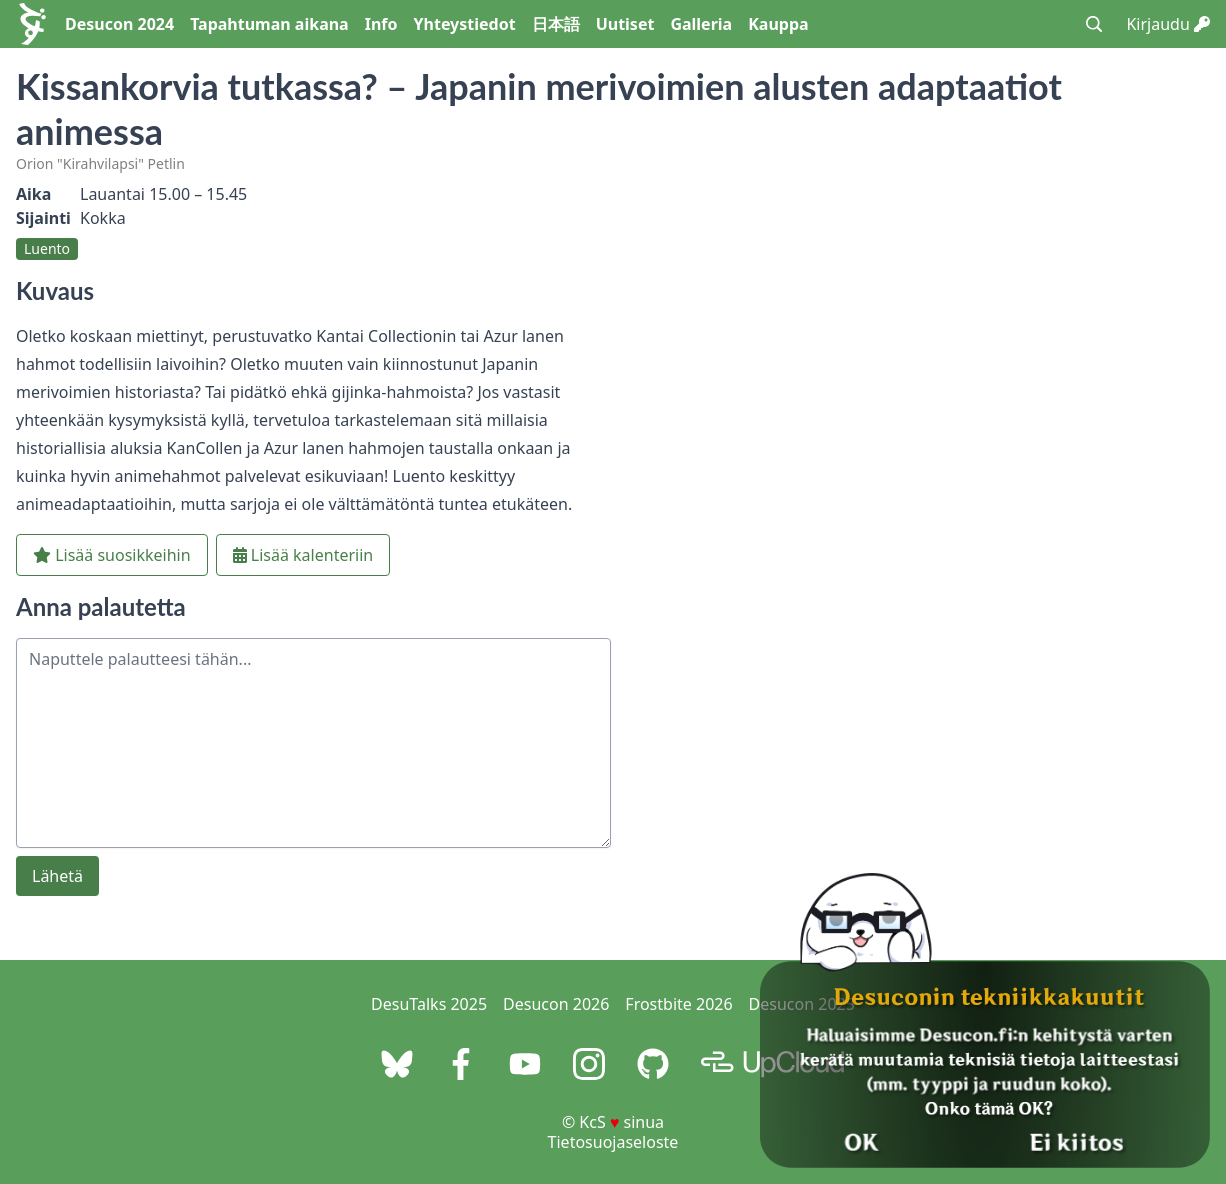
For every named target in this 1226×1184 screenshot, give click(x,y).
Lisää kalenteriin (303, 555)
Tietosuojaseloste (613, 1142)
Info (381, 24)
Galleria (701, 24)
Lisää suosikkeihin (112, 555)
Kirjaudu (1168, 24)
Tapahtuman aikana (269, 24)
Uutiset (625, 24)
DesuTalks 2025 (429, 1004)
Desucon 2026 (556, 1004)
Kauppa (778, 24)
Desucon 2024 (119, 24)
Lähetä (57, 876)
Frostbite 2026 (678, 1004)
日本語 (556, 24)
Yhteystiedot (465, 24)
